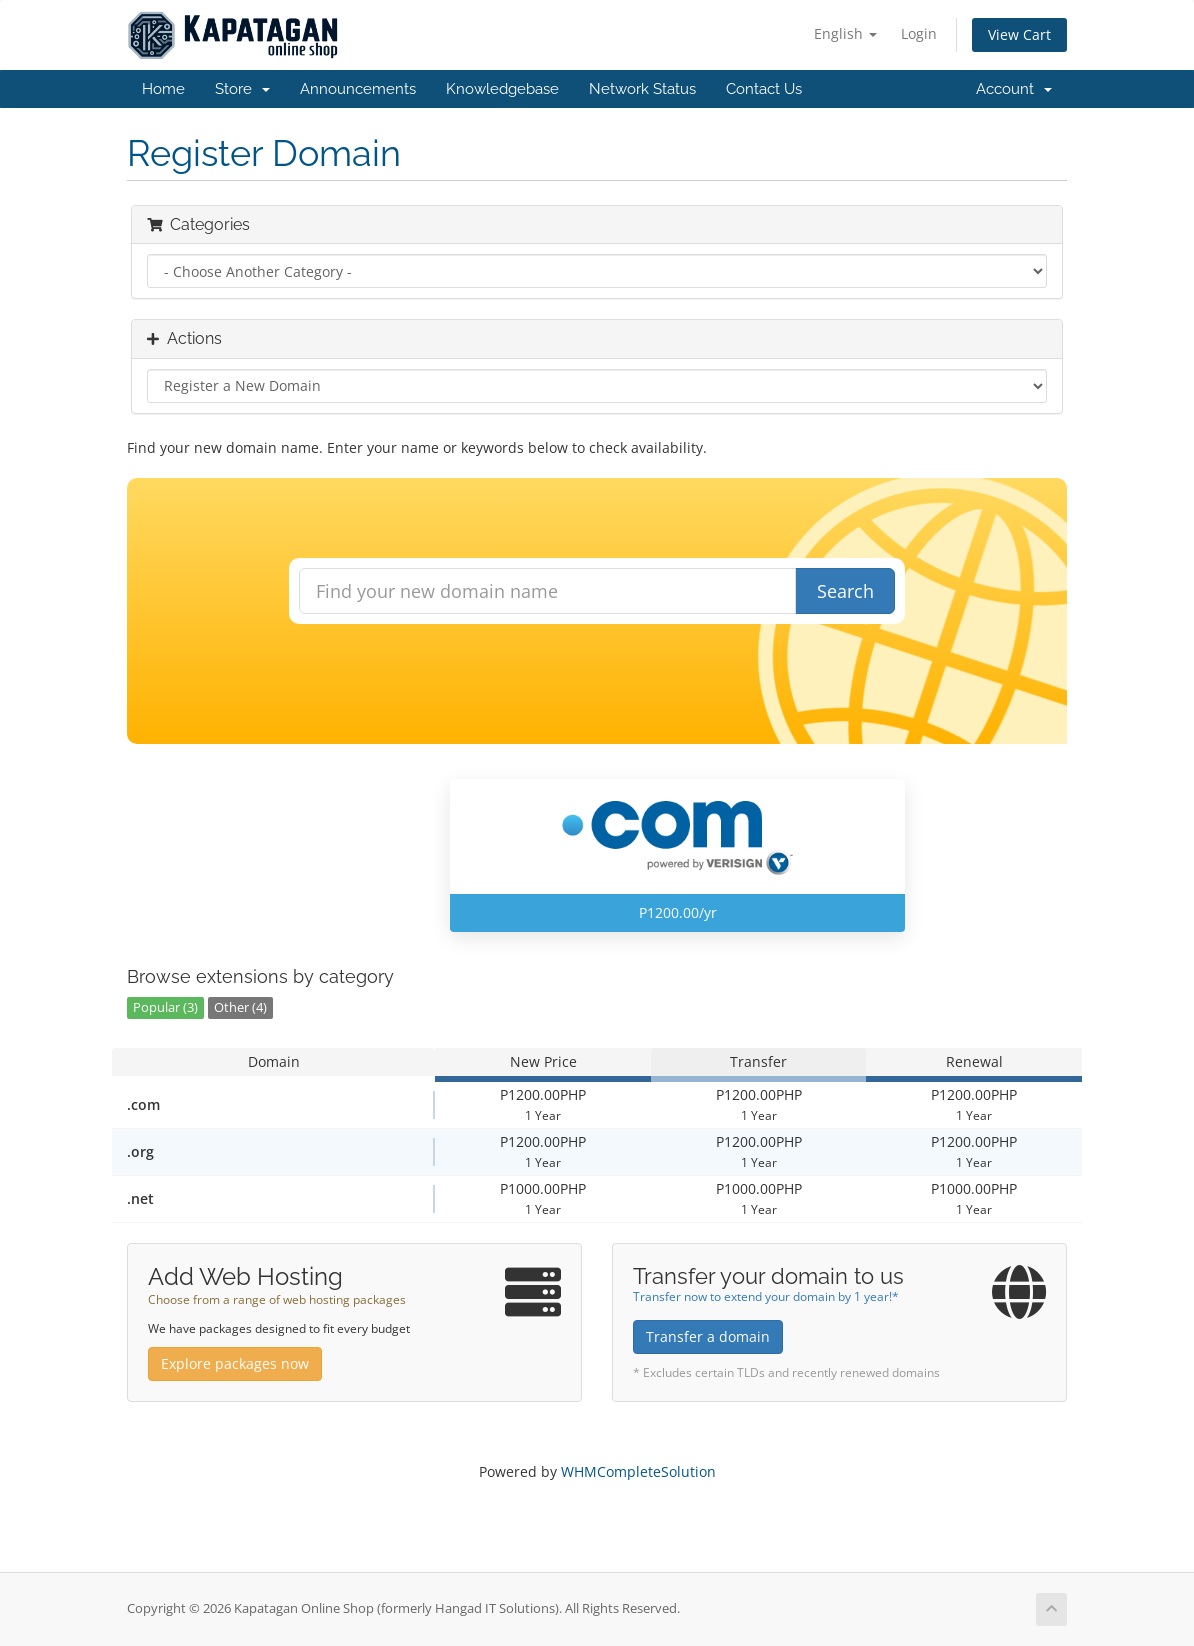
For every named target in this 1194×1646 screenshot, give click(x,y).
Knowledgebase (502, 89)
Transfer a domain (708, 1336)
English (845, 33)
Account (1014, 89)
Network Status (642, 89)
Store (242, 89)
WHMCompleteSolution (638, 1471)
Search (845, 591)
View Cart (1019, 34)
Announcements (358, 89)
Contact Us (764, 89)
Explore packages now (235, 1363)
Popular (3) (165, 1007)
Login (919, 33)
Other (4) (240, 1007)
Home (163, 89)
